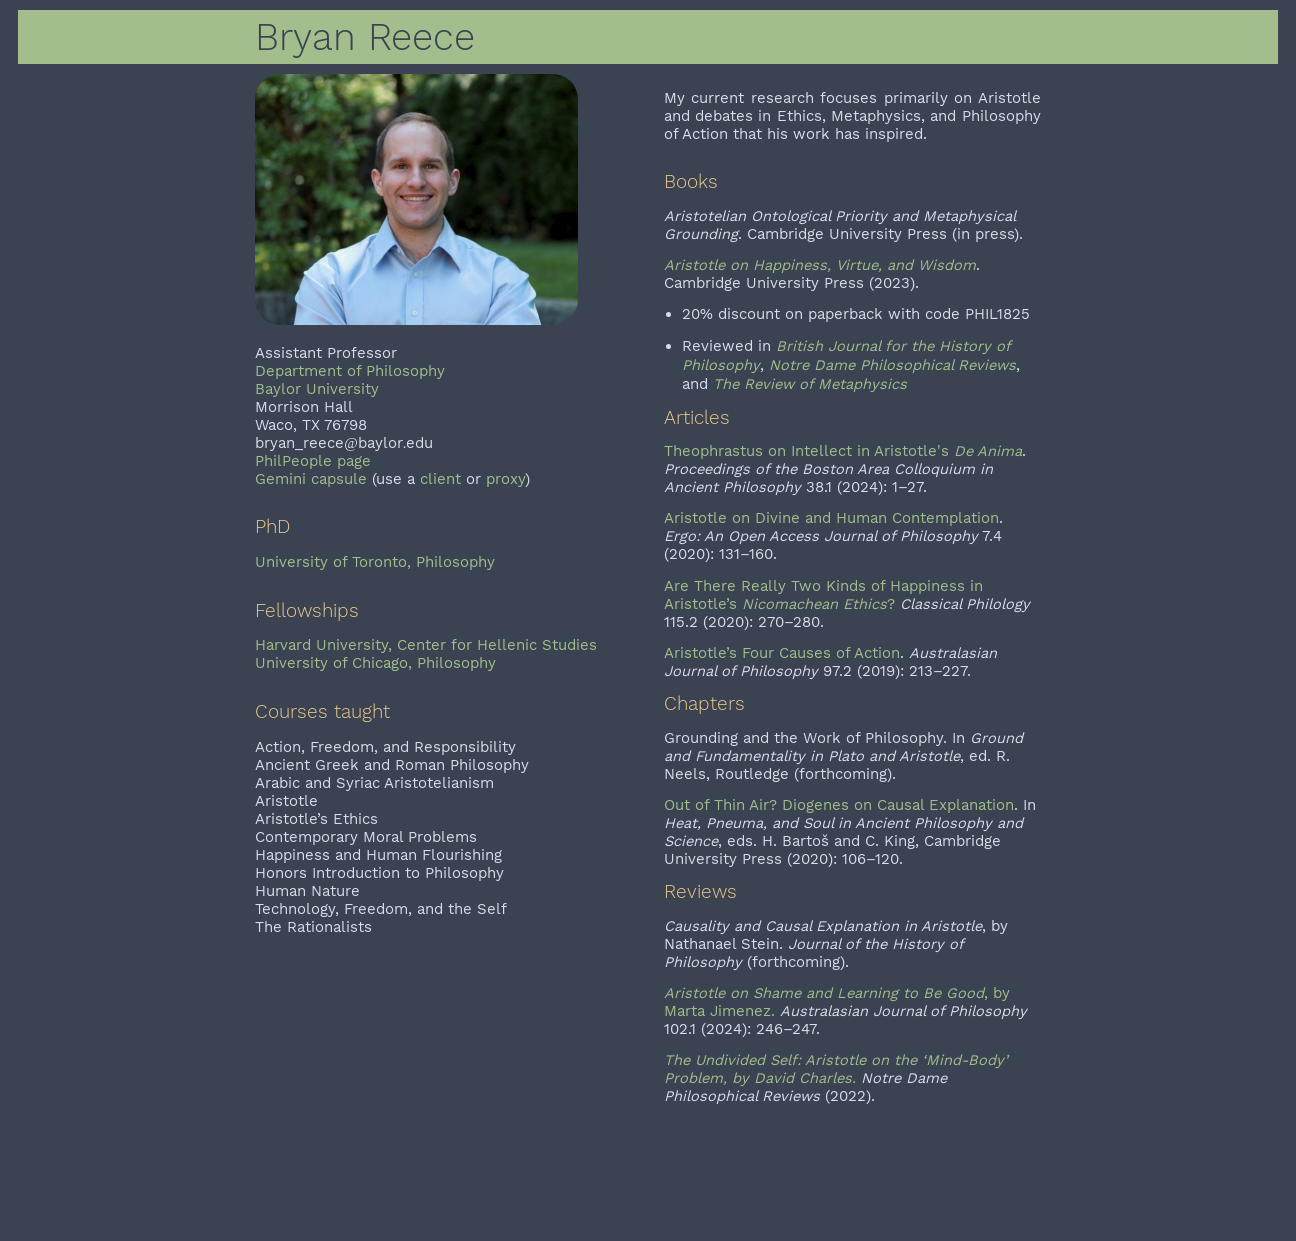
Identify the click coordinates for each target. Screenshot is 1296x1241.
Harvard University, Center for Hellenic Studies (426, 645)
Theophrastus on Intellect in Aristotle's (843, 451)
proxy (505, 479)
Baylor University (317, 389)
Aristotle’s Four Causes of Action (782, 653)
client (440, 479)
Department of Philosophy (350, 371)
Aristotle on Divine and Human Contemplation (831, 518)
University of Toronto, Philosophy (375, 562)
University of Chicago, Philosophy (375, 663)
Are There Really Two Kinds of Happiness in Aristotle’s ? (823, 595)
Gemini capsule (311, 479)
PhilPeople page (313, 461)
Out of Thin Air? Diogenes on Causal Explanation (839, 805)
